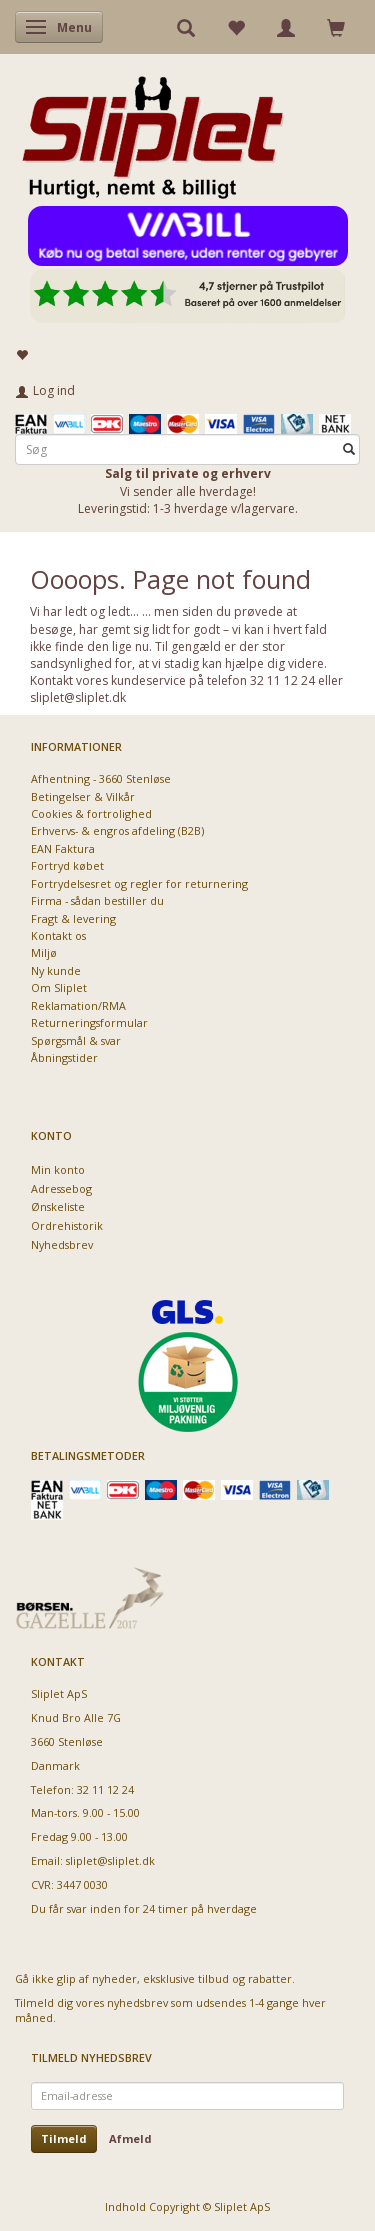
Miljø (44, 952)
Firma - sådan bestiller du (97, 900)
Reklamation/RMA (78, 1005)
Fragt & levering (73, 918)
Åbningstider (64, 1057)
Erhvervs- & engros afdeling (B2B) (117, 830)
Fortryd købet (67, 865)
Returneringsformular (89, 1022)
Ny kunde (56, 970)
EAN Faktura (63, 848)
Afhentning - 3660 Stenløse (101, 778)
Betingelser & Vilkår (83, 796)
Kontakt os (58, 935)
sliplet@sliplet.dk (110, 1860)
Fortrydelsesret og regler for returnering (139, 883)
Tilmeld (64, 2138)
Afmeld (130, 2138)
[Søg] (349, 449)
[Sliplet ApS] (152, 131)
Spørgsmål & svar (76, 1040)
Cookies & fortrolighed (91, 813)
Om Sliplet (59, 987)
